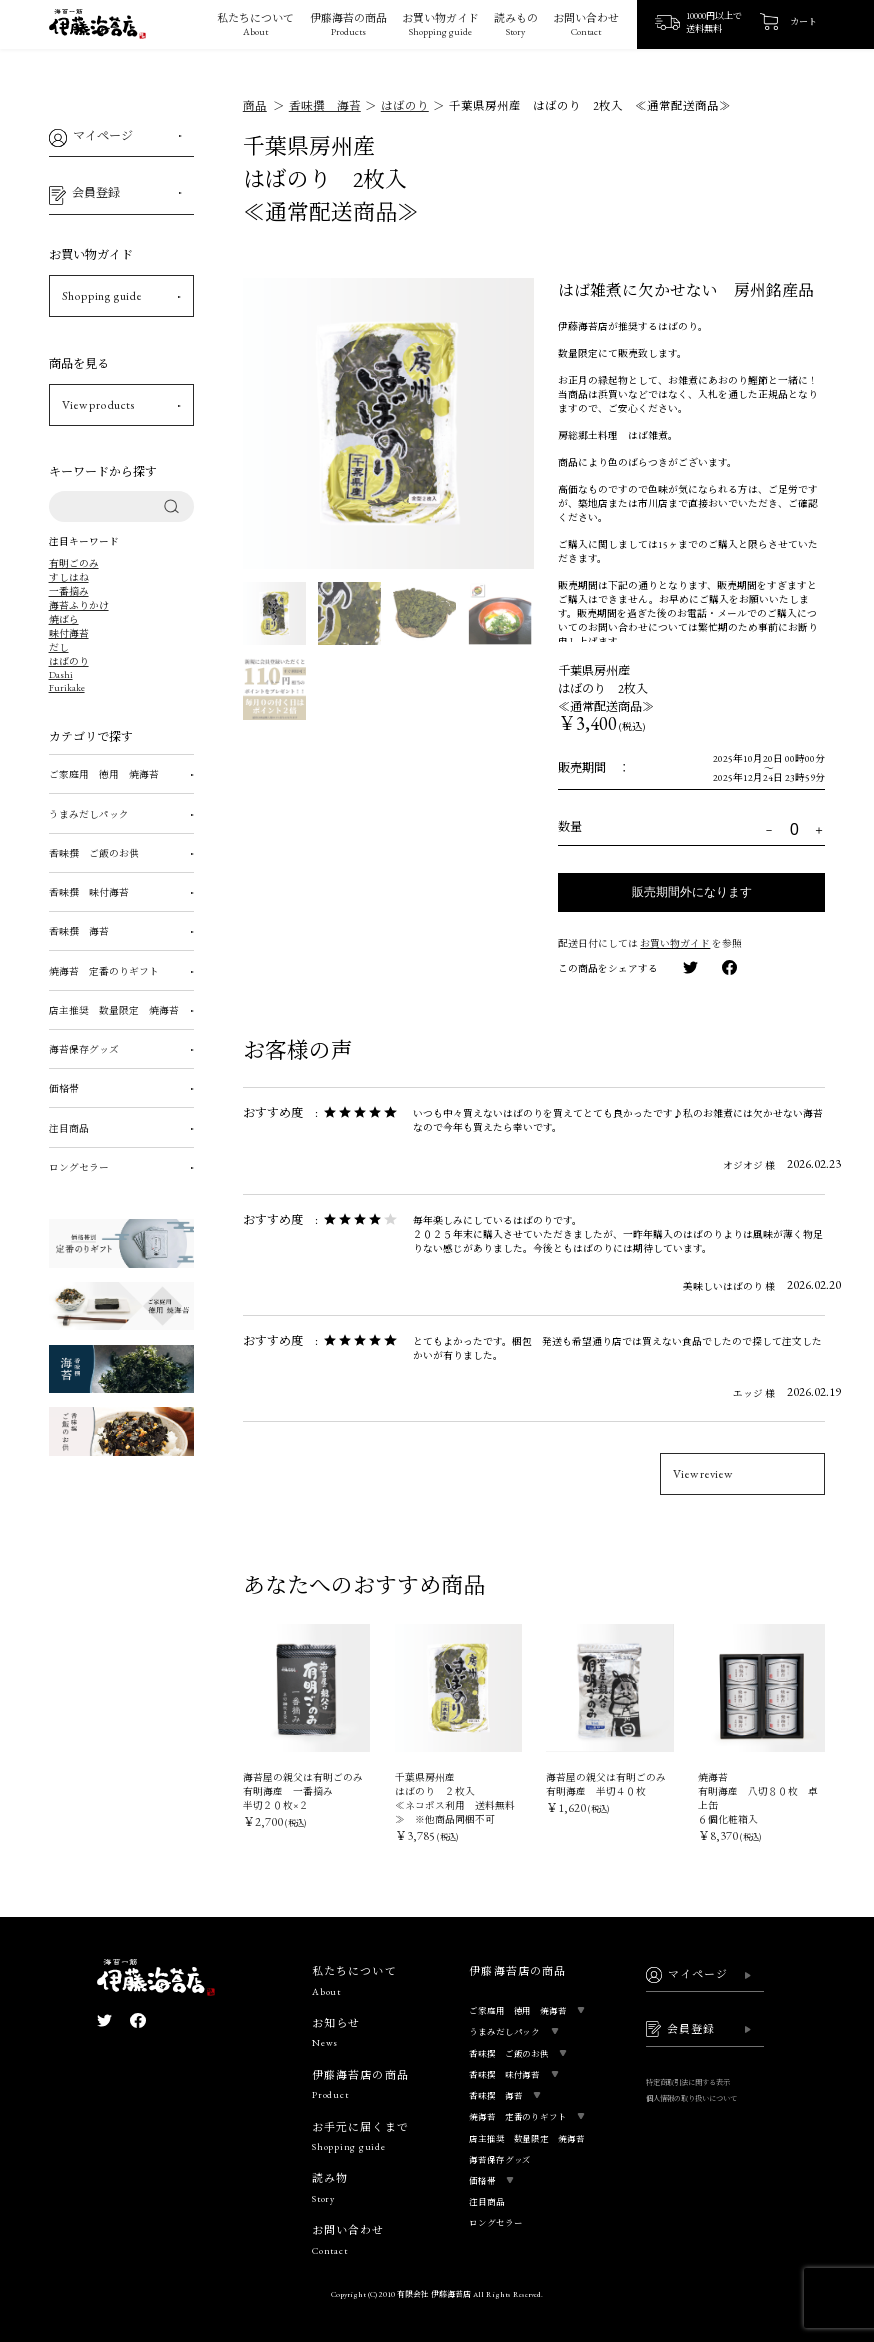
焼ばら (64, 619)
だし (59, 647)
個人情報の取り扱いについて (691, 2098)
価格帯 (64, 1088)
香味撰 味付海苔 (89, 892)
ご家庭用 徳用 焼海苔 (104, 774)
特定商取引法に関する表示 (688, 2082)
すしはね (69, 577)
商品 (255, 105)
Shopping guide (102, 296)
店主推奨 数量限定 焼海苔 (114, 1010)
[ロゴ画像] (97, 30)
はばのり (69, 661)
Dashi (61, 674)
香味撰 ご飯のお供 (94, 853)
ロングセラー (79, 1167)
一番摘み (69, 591)
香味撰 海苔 (79, 931)
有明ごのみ (74, 563)
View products (98, 405)
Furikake (67, 687)
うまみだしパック (89, 814)
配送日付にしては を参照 (650, 943)
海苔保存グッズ (84, 1049)
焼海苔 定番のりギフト (104, 971)
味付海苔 (69, 633)
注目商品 (69, 1128)
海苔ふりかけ (79, 605)
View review (702, 1474)
